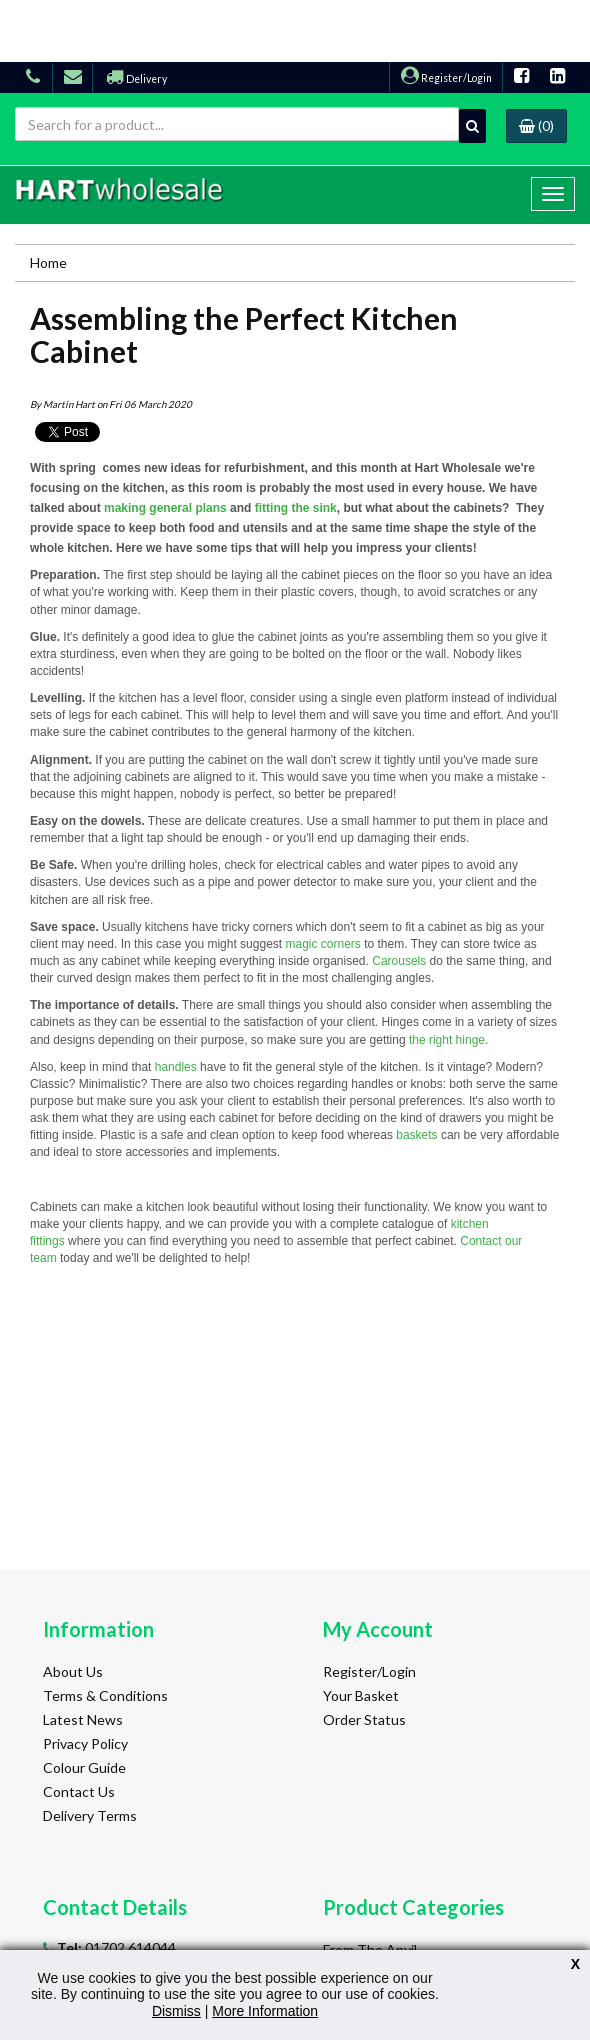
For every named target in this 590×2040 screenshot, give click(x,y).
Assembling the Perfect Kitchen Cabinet (244, 334)
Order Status (364, 1719)
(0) (536, 125)
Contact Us (79, 1791)
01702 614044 (115, 1947)
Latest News (83, 1719)
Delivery (136, 79)
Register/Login (446, 78)
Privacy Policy (85, 1743)
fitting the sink (296, 508)
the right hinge (447, 1040)
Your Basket (361, 1695)
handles (176, 1067)
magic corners (322, 944)
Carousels (399, 961)
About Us (73, 1671)
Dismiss (176, 2011)
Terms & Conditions (105, 1695)
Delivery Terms (90, 1815)
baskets (416, 1135)
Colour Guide (84, 1767)
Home (48, 262)
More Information (265, 2011)
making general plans (165, 508)
